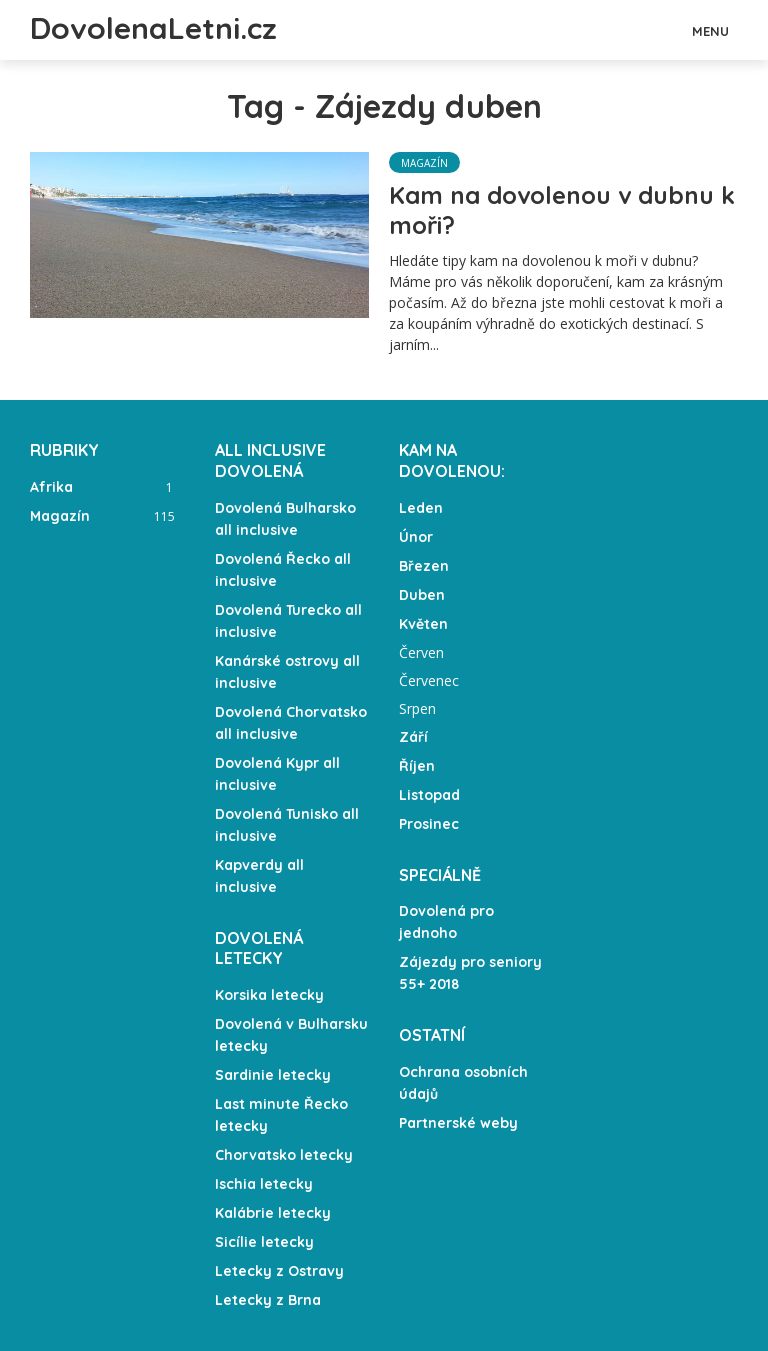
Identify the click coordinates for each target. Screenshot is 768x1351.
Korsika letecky (269, 995)
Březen (424, 566)
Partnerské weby (458, 1123)
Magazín (424, 163)
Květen (423, 624)
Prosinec (429, 824)
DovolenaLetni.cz (153, 28)
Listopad (429, 795)
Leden (421, 508)
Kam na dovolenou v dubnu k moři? (562, 210)
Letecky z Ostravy (279, 1271)
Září (413, 737)
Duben (422, 595)
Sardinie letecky (273, 1075)
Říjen (417, 766)
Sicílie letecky (264, 1242)
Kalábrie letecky (273, 1213)
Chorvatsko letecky (284, 1155)
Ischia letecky (264, 1184)
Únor (416, 537)
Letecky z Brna (268, 1300)
